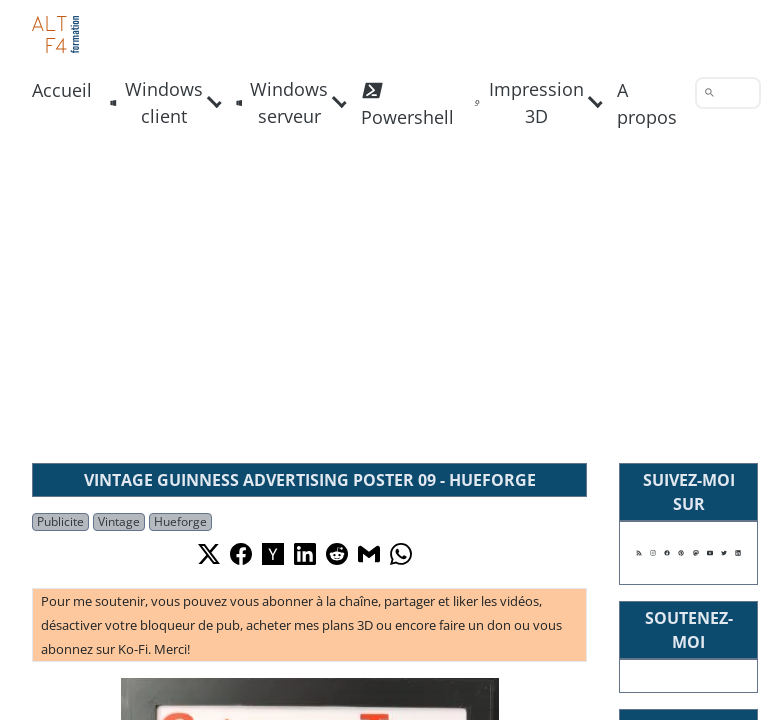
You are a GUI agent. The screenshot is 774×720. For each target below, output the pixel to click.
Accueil (62, 90)
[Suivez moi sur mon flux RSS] (639, 553)
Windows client (156, 102)
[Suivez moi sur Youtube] (710, 553)
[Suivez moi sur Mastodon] (696, 553)
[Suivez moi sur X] (724, 553)
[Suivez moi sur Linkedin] (738, 553)
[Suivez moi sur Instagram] (653, 553)
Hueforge (180, 521)
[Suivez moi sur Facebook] (667, 553)
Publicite (60, 521)
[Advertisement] (387, 297)
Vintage (119, 521)
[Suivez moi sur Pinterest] (681, 553)
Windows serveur (282, 102)
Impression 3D (529, 102)
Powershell (407, 103)
